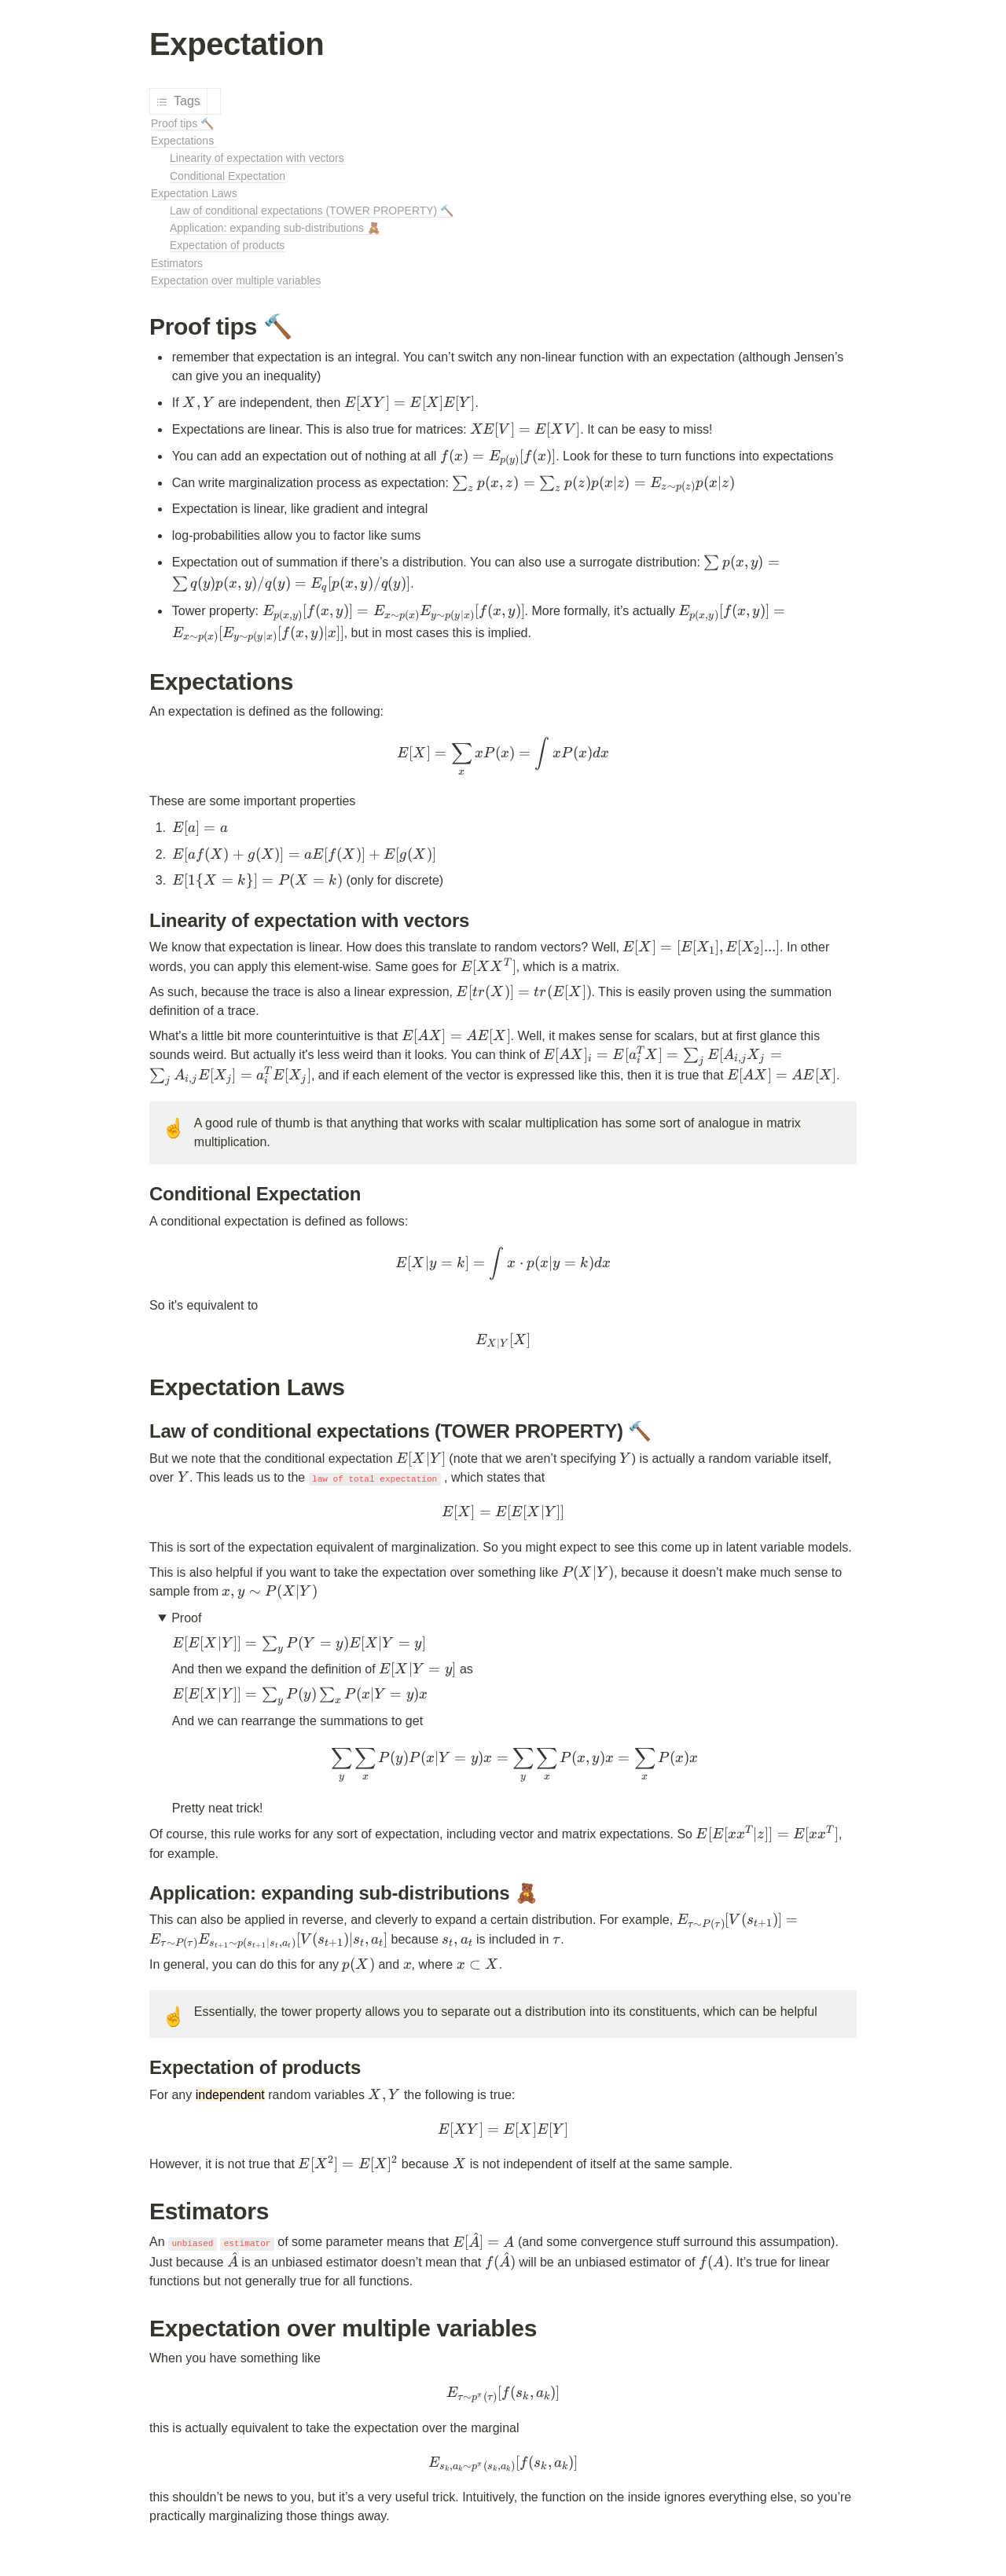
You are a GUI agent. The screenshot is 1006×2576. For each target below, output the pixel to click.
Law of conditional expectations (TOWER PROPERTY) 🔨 (311, 210)
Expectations (184, 140)
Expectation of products (227, 245)
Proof (188, 1618)
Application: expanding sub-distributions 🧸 (275, 228)
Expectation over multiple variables (236, 280)
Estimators (177, 263)
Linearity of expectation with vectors (257, 158)
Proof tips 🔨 (182, 123)
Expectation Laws (194, 193)
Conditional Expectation (227, 176)
